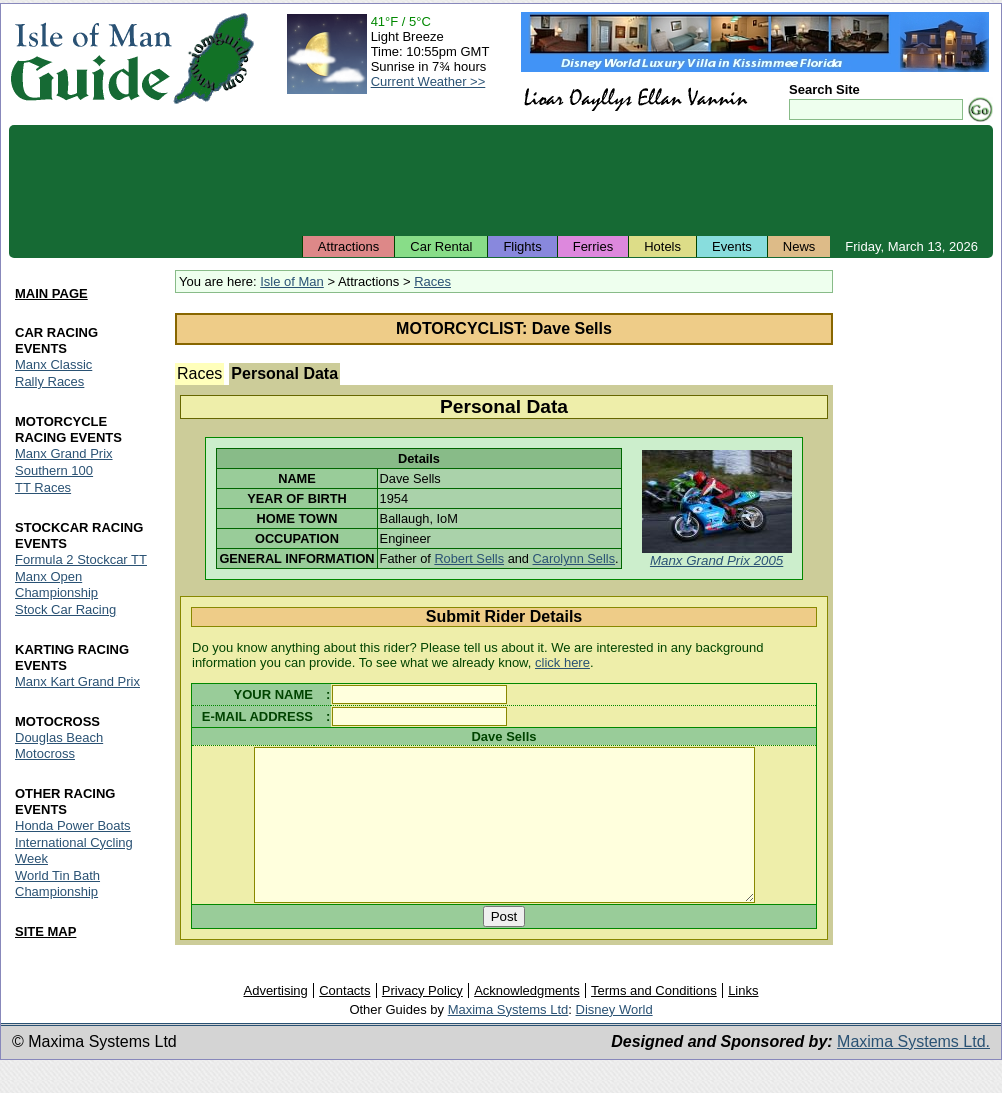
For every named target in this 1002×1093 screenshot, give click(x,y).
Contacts (344, 1020)
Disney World (614, 1039)
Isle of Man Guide (90, 58)
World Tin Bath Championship (57, 883)
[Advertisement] (501, 180)
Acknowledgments (527, 1020)
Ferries (593, 246)
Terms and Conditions (654, 1020)
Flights (522, 246)
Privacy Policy (422, 1020)
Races (432, 281)
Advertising (275, 1020)
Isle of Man (292, 281)
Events (732, 246)
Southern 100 (54, 470)
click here (562, 662)
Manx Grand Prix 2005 (716, 560)
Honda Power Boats (73, 825)
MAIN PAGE (51, 293)
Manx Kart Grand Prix (77, 681)
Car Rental (441, 246)
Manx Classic (53, 364)
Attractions (348, 246)
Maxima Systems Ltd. (913, 1071)
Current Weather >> (428, 81)
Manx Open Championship (56, 584)
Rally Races (49, 381)
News (799, 246)
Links (743, 1020)
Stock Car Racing (65, 609)
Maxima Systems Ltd (508, 1039)
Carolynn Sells (574, 558)
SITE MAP (45, 931)
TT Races (43, 487)
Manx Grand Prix (64, 453)
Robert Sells (469, 558)
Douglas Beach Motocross (59, 745)
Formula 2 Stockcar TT (81, 559)
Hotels (662, 246)
